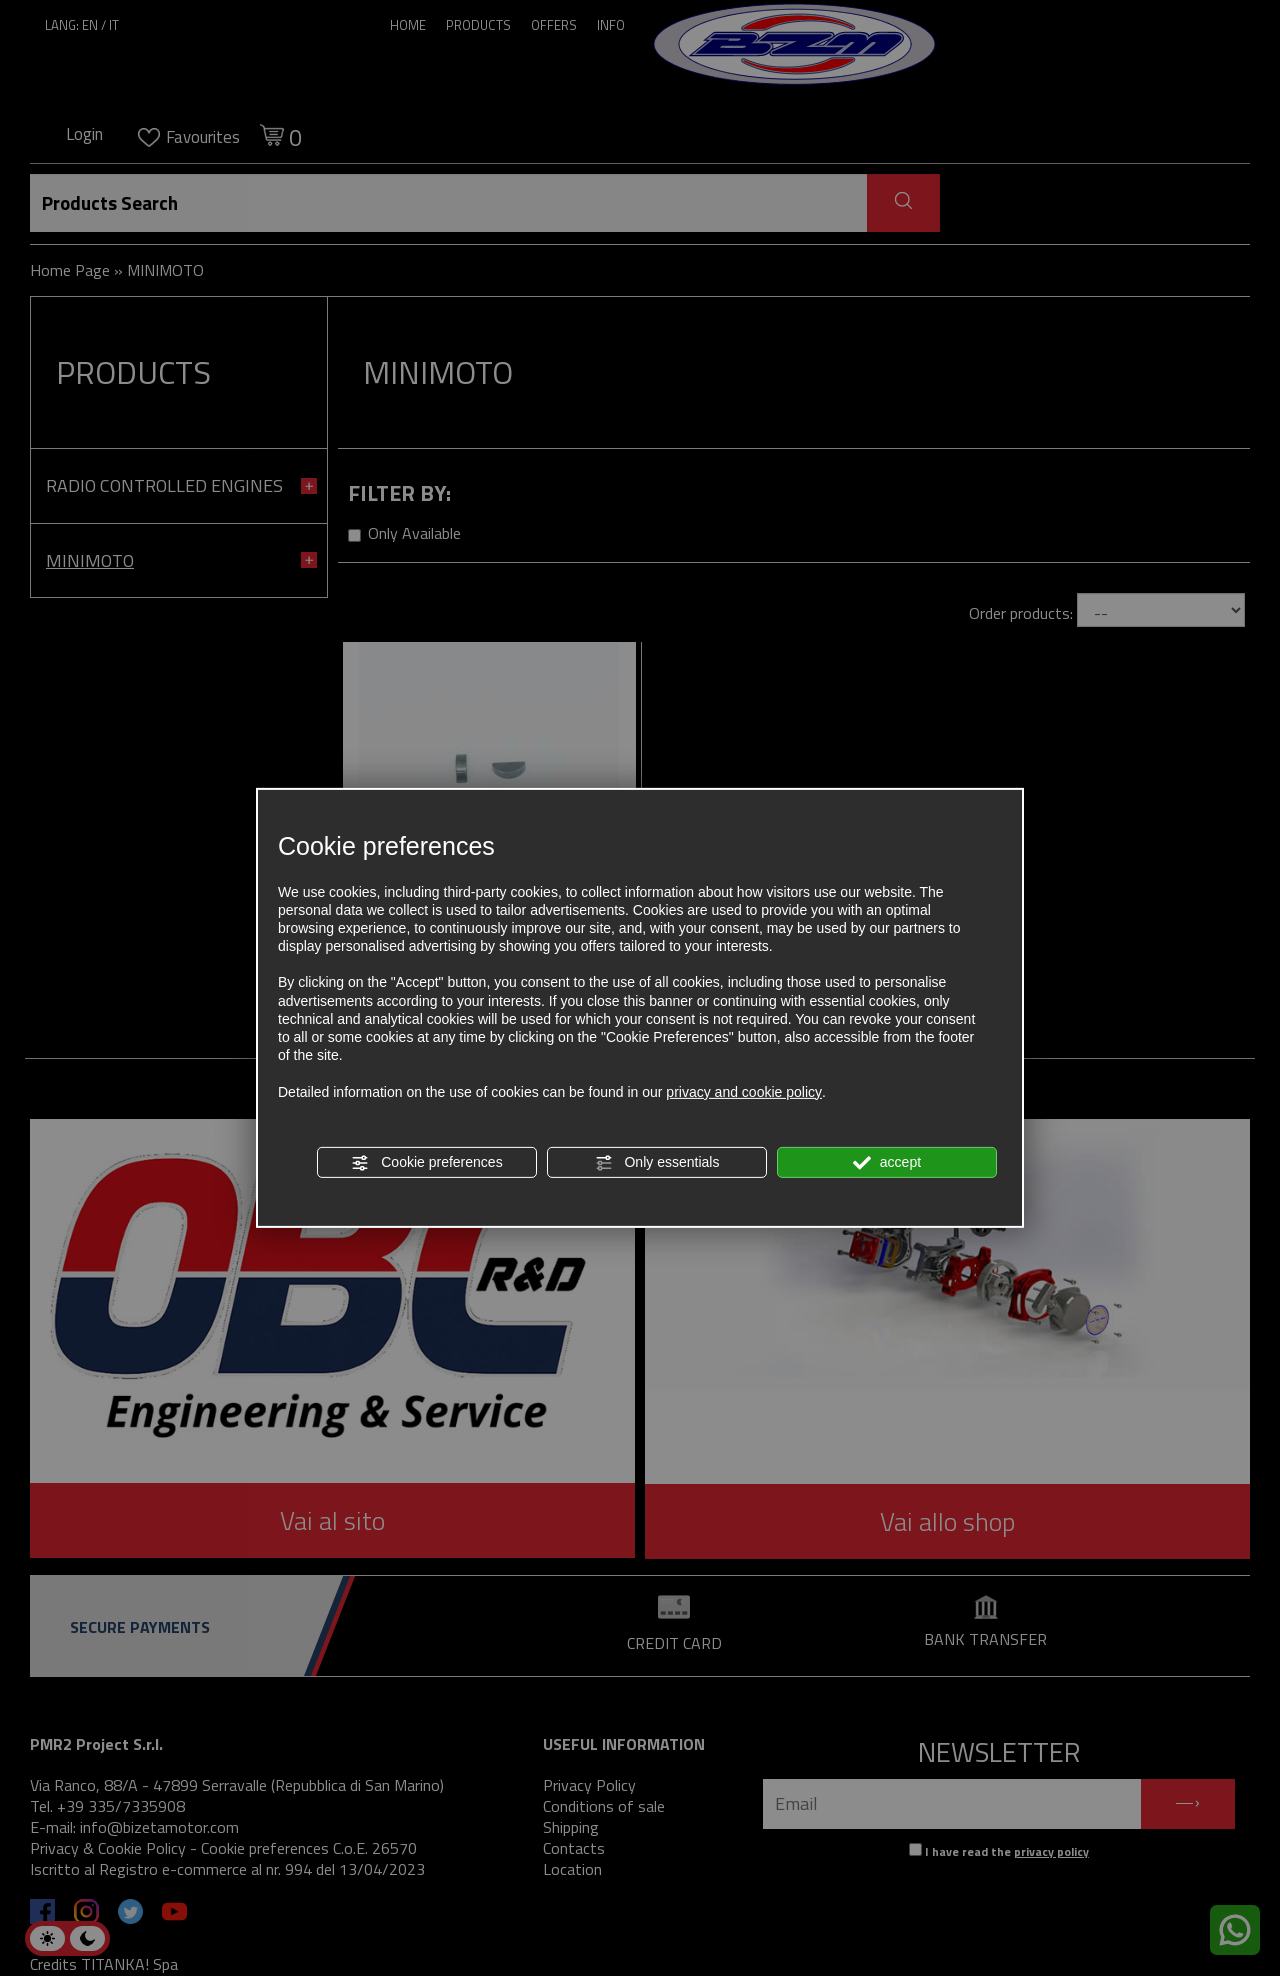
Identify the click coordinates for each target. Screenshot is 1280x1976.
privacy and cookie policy (744, 1091)
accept (887, 1163)
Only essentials (657, 1163)
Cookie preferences (426, 1163)
